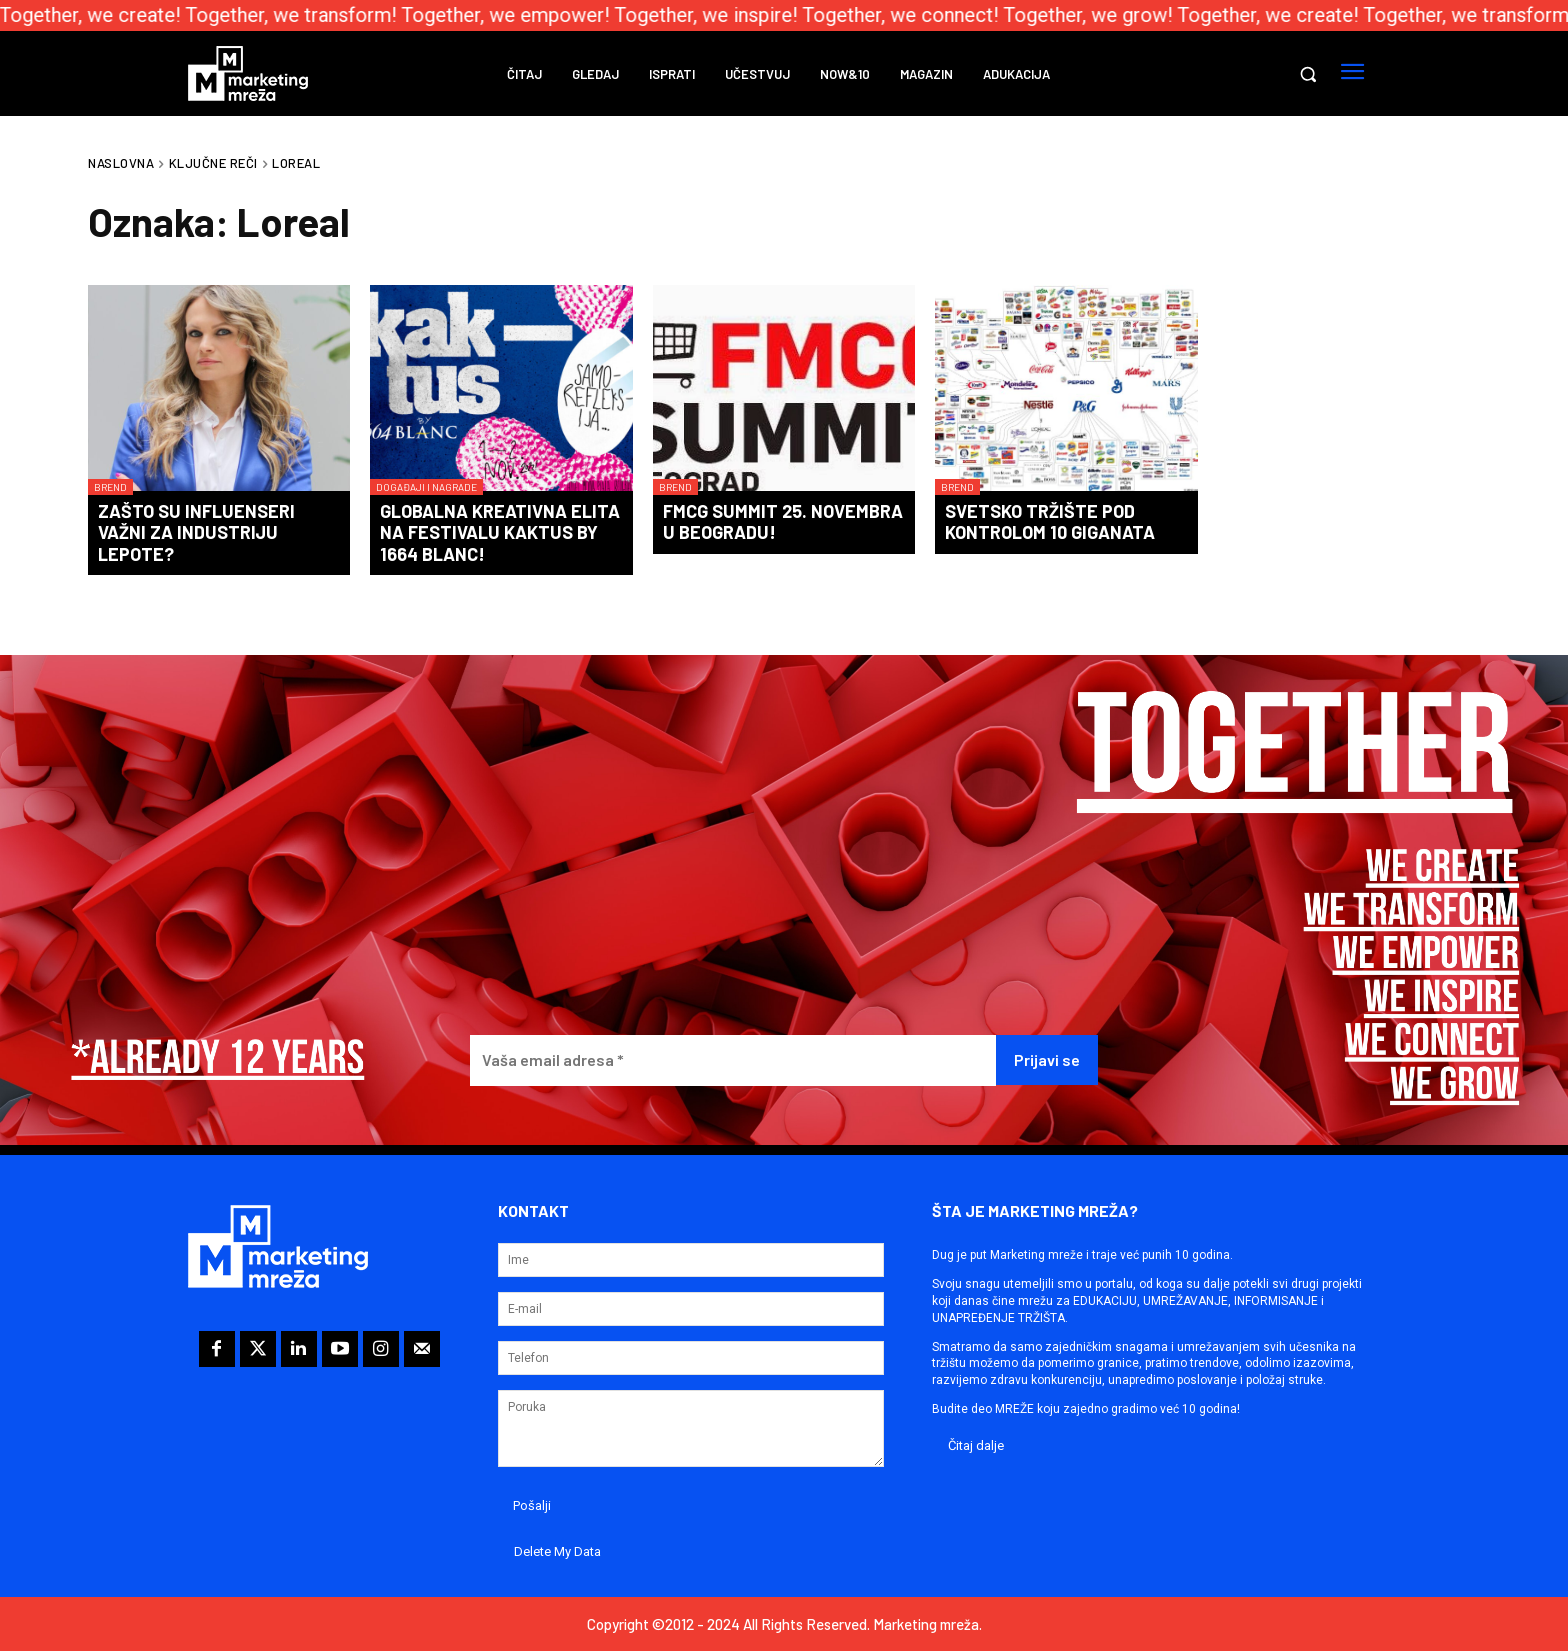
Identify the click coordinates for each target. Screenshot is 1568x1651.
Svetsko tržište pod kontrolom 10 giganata (1050, 522)
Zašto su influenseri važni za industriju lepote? (196, 532)
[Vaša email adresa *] (732, 1060)
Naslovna (121, 163)
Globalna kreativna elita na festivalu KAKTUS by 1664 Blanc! (500, 532)
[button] (1308, 74)
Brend (110, 487)
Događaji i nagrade (426, 487)
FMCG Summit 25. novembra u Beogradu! (783, 522)
